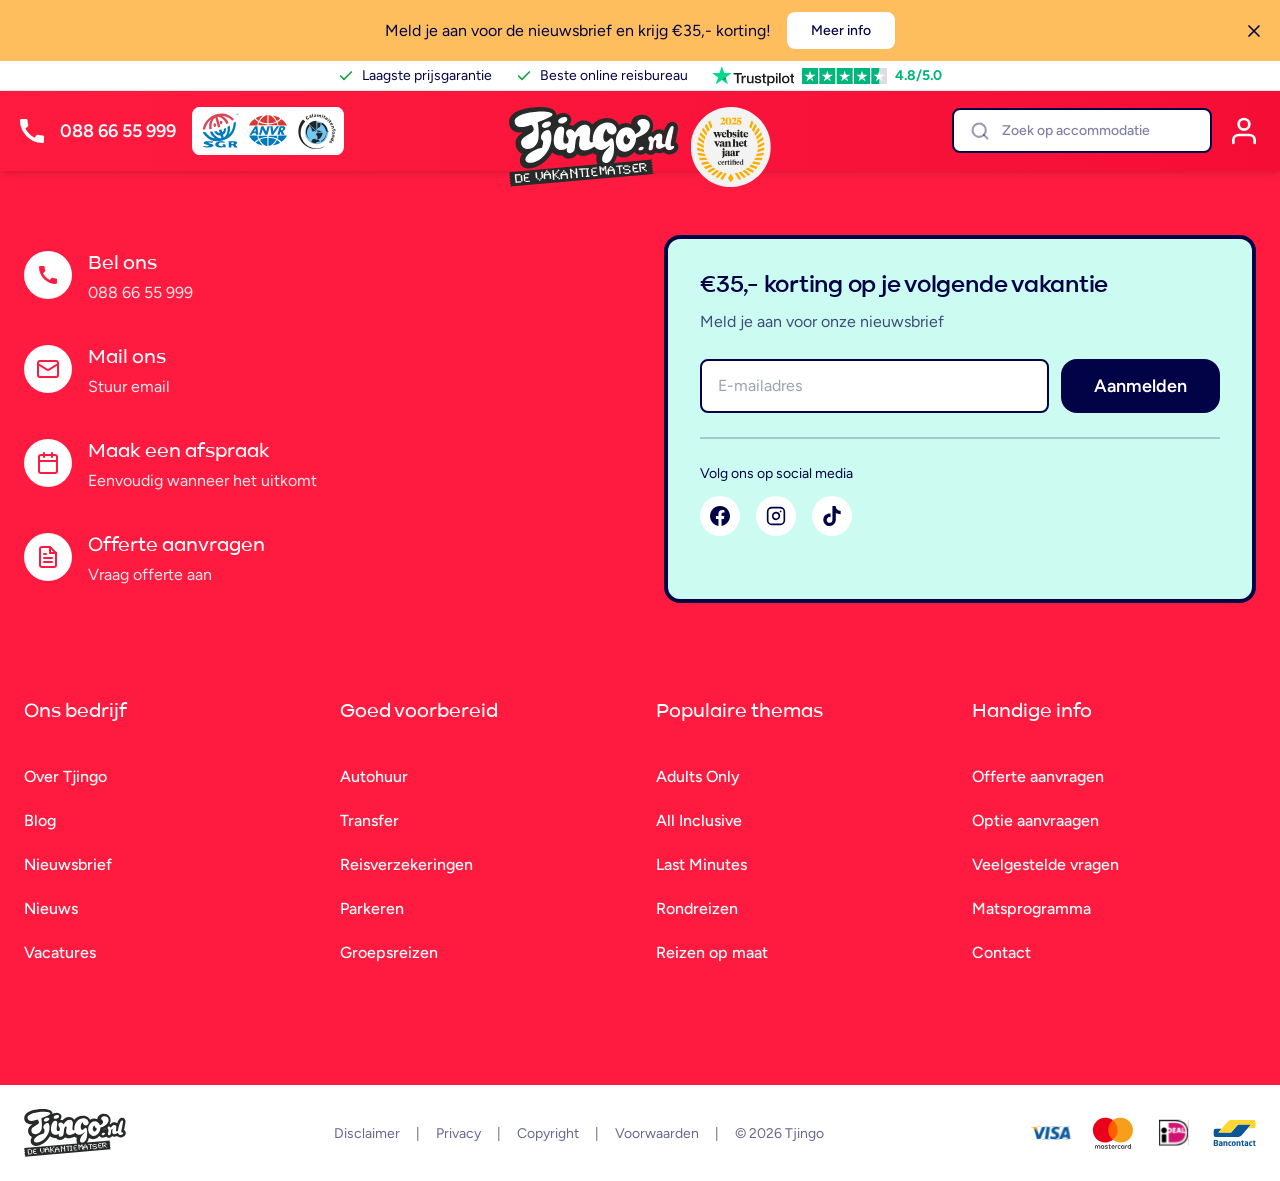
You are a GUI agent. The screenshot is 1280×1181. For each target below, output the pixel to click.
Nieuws (51, 908)
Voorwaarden (657, 1133)
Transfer (369, 820)
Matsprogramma (1031, 908)
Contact (1001, 952)
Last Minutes (701, 864)
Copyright (548, 1133)
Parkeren (372, 908)
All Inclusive (699, 820)
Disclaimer (367, 1133)
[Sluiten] (1254, 31)
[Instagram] (776, 516)
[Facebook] (720, 516)
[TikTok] (832, 516)
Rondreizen (697, 908)
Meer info (841, 30)
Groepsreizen (389, 952)
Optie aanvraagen (1035, 820)
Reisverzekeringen (406, 864)
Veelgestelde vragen (1045, 864)
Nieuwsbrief (68, 864)
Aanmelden (1140, 386)
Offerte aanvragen (1038, 776)
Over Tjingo (65, 776)
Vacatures (60, 952)
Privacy (458, 1133)
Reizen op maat (712, 952)
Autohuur (374, 776)
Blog (40, 820)
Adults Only (698, 776)
